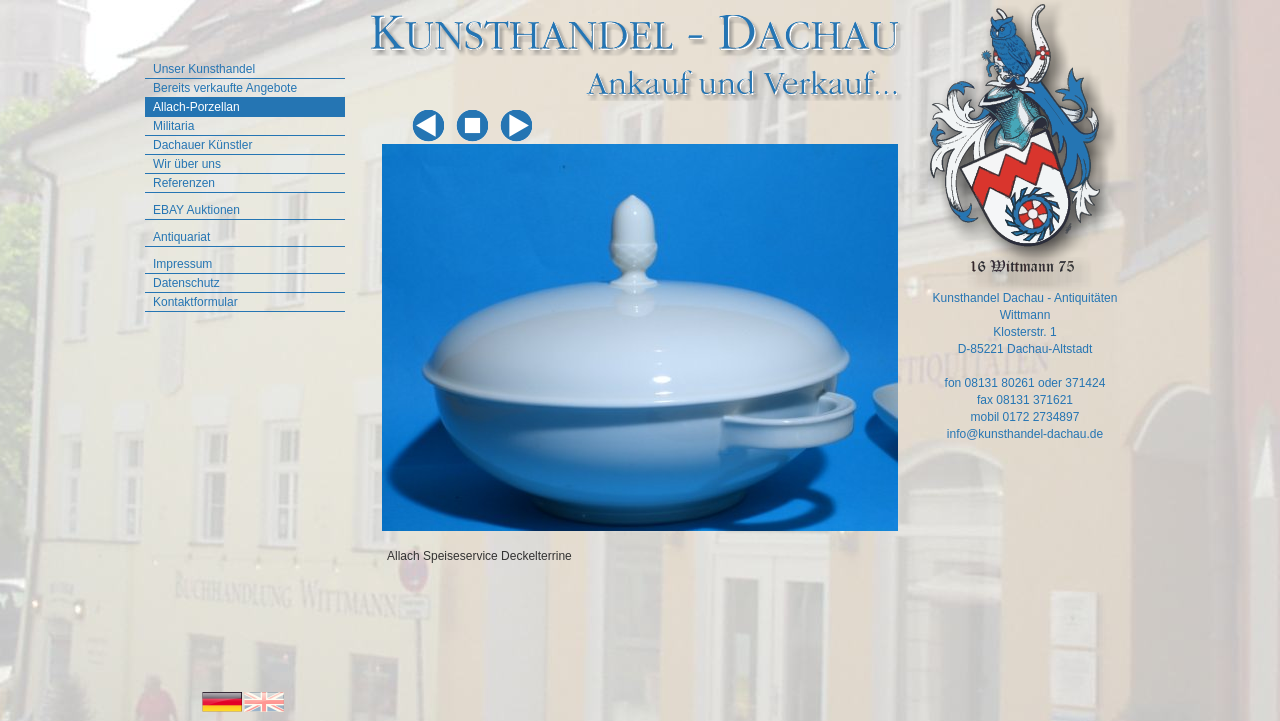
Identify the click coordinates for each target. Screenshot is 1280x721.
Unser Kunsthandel (204, 69)
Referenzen (184, 183)
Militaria (173, 126)
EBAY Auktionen (196, 210)
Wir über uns (187, 164)
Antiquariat (181, 237)
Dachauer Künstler (202, 145)
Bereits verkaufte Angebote (225, 88)
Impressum (182, 264)
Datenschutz (186, 283)
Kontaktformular (195, 302)
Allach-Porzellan (196, 107)
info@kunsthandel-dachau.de (1025, 434)
